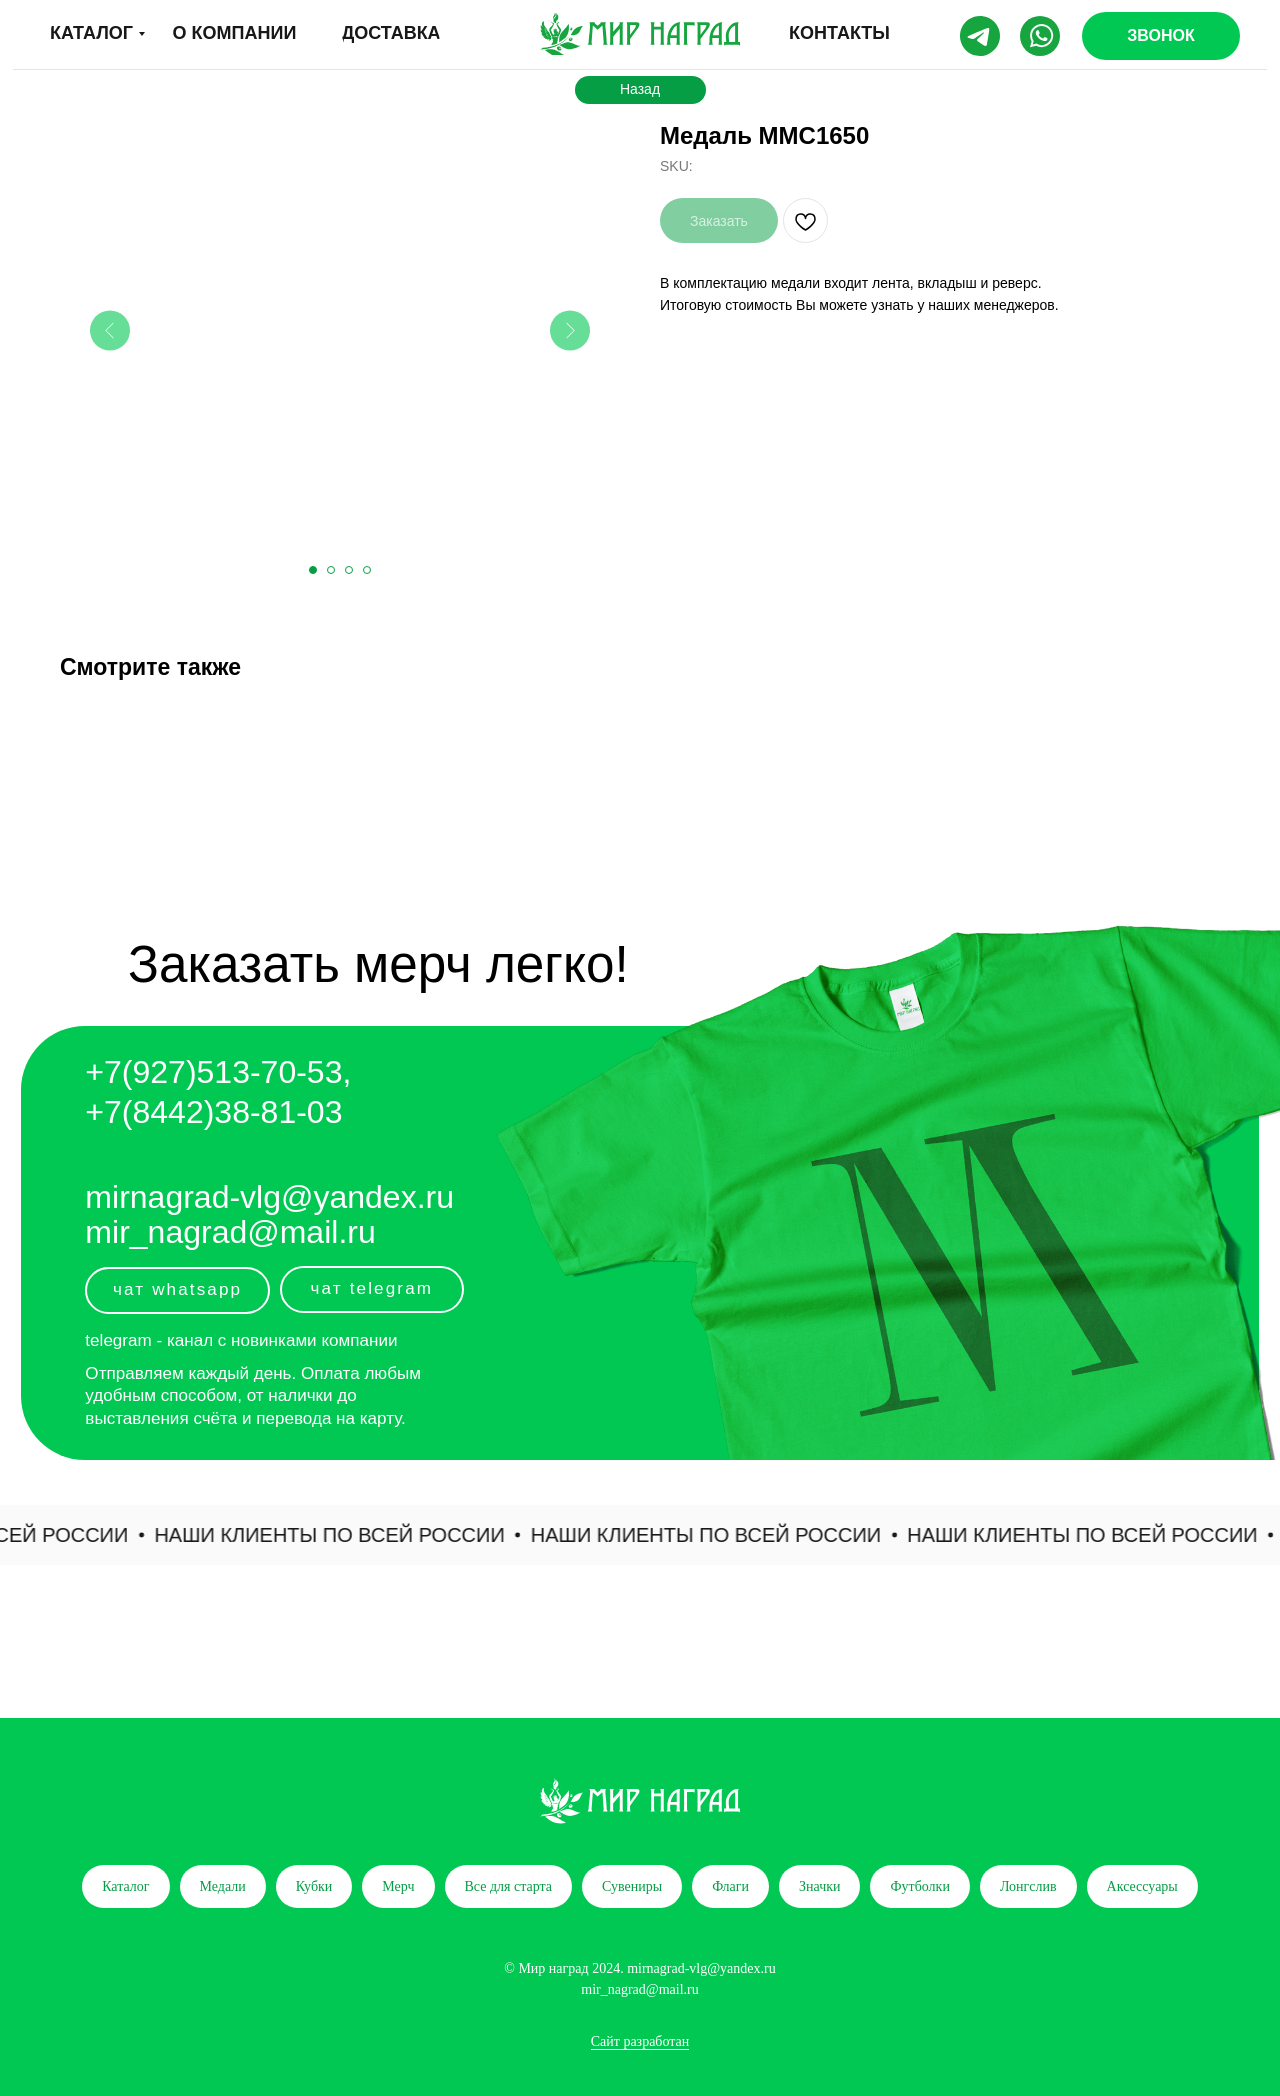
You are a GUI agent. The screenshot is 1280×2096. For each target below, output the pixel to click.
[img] (640, 34)
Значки (820, 1886)
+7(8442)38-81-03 (213, 1112)
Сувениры (632, 1886)
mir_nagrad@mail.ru (230, 1232)
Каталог (125, 1886)
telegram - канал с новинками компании (241, 1340)
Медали (223, 1886)
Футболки (919, 1886)
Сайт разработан (640, 2041)
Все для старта (509, 1886)
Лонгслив (1028, 1886)
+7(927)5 (149, 1072)
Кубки (314, 1886)
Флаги (730, 1886)
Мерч (398, 1886)
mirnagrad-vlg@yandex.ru (269, 1197)
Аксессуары (1142, 1886)
